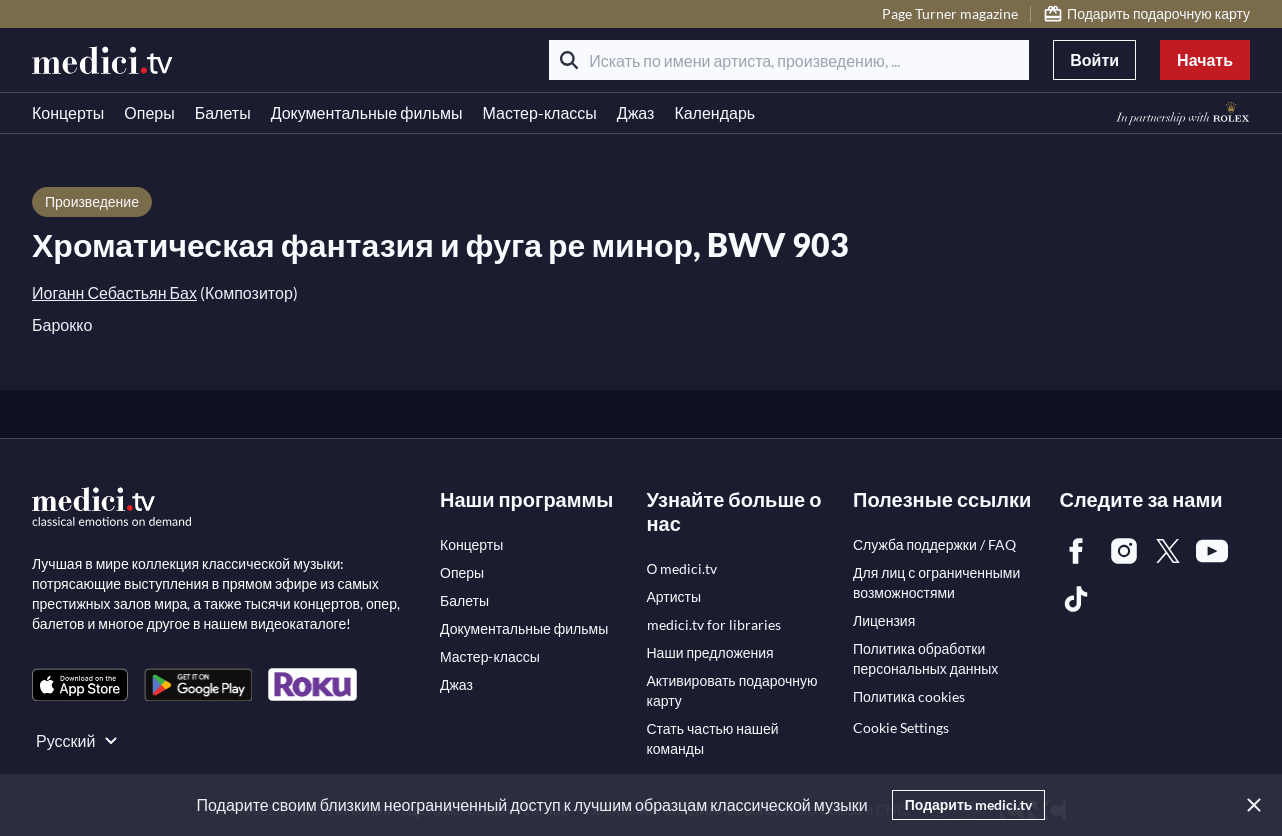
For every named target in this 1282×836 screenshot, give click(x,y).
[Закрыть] (1250, 805)
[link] (80, 684)
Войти (1094, 59)
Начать (1205, 59)
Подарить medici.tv (969, 804)
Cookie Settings (901, 727)
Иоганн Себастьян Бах (114, 292)
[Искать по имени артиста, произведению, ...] (789, 60)
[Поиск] (569, 60)
